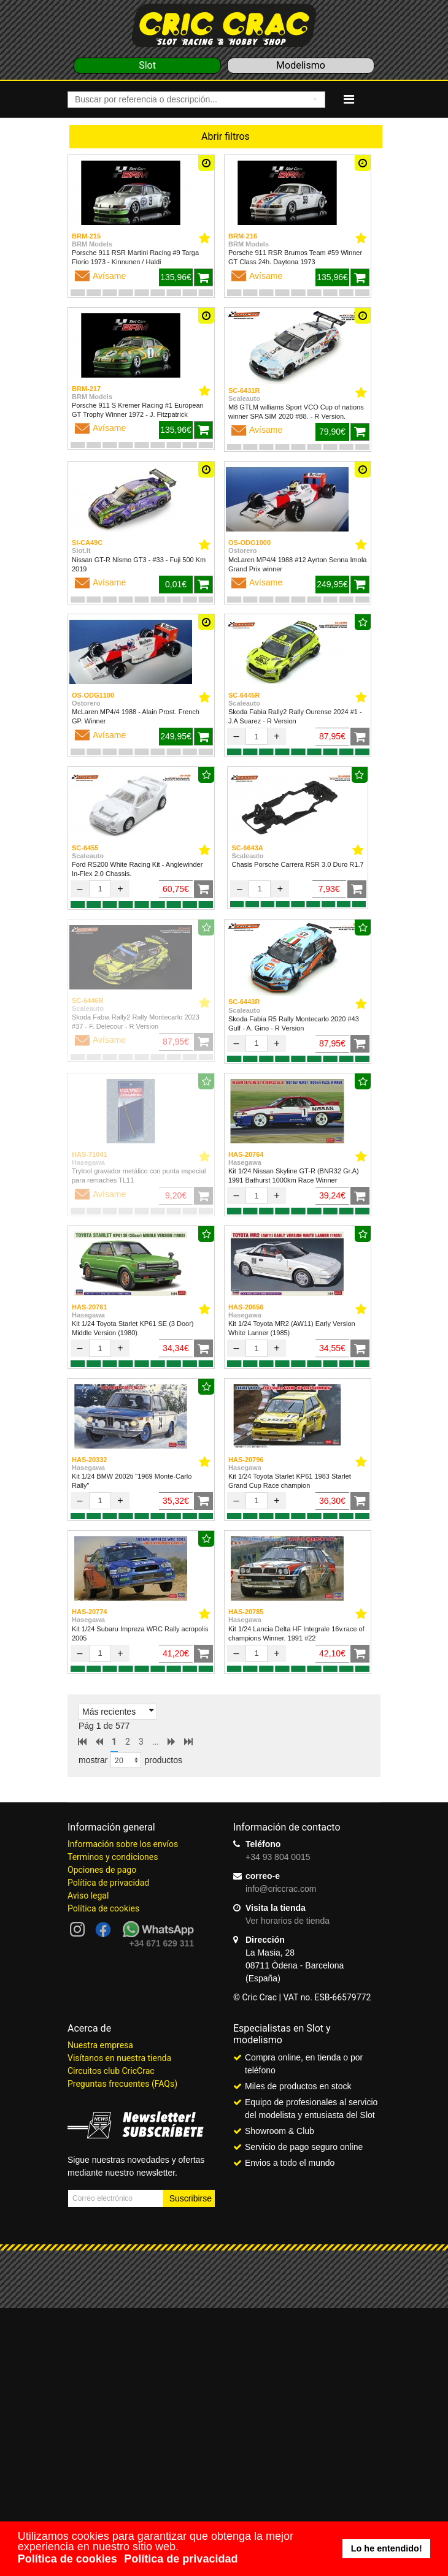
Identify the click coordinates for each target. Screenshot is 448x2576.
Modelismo (300, 65)
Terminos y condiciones (113, 1857)
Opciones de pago (102, 1870)
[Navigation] (349, 99)
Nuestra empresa (100, 2045)
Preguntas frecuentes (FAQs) (122, 2084)
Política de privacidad (108, 1883)
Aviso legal (88, 1895)
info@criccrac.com (280, 1889)
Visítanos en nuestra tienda (119, 2058)
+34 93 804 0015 (278, 1857)
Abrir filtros (225, 136)
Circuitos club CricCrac (111, 2071)
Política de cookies (103, 1908)
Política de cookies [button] (67, 2559)
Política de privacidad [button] (181, 2559)
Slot (147, 65)
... (155, 1742)
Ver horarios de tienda (287, 1921)
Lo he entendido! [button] (386, 2548)
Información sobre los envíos (123, 1844)
